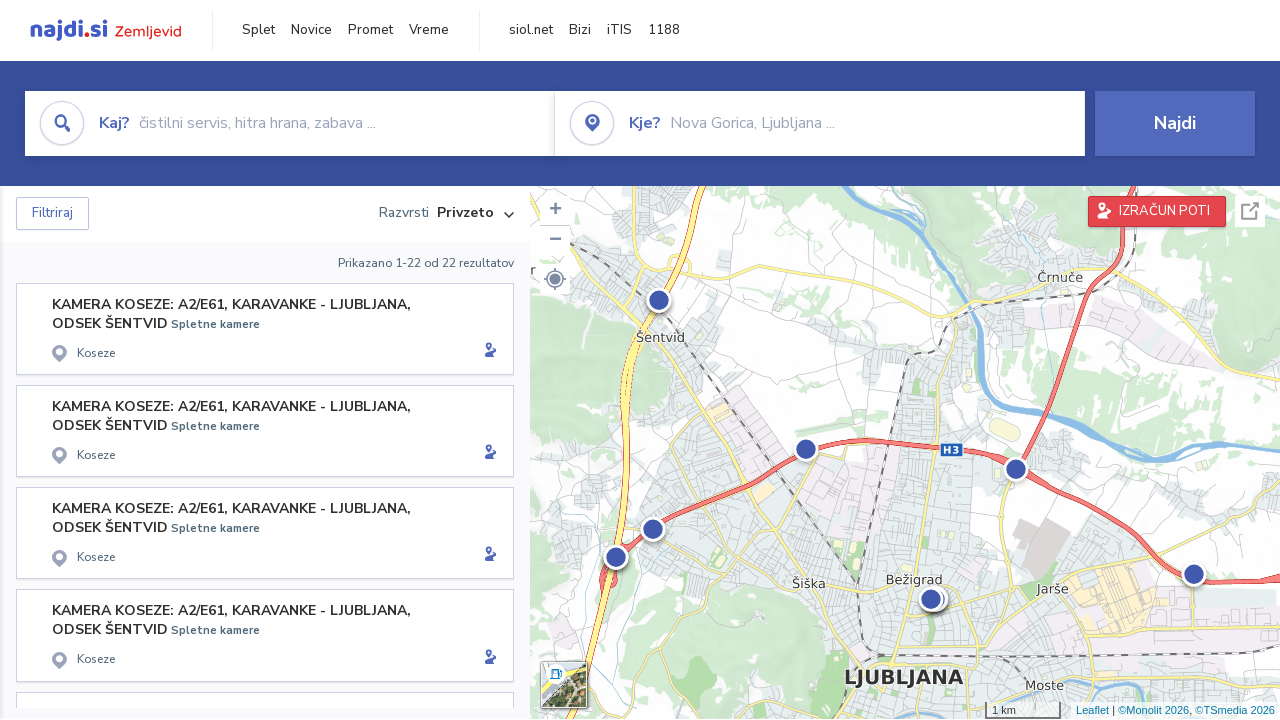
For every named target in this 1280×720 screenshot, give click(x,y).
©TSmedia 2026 (1235, 710)
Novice (311, 30)
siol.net (531, 30)
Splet (258, 30)
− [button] (555, 241)
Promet (370, 30)
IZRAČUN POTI (1164, 211)
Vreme (429, 30)
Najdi (1175, 123)
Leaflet (1092, 710)
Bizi (580, 30)
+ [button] (555, 211)
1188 (664, 30)
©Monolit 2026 (1153, 710)
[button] (555, 279)
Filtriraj (52, 213)
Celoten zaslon (1250, 211)
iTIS (619, 30)
